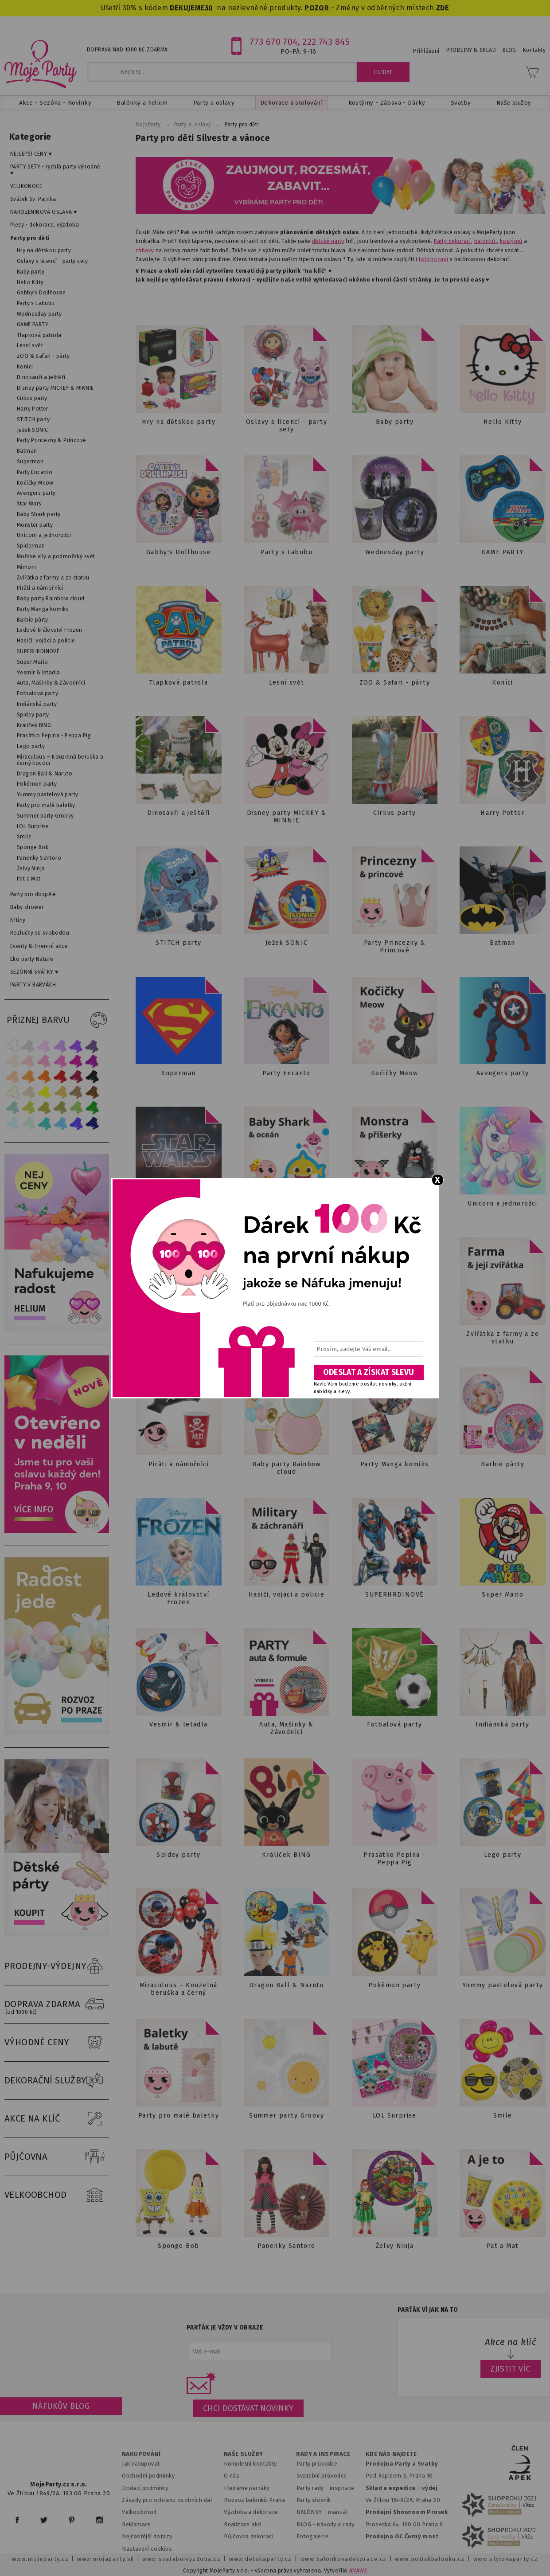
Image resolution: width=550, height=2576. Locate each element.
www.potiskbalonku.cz (430, 2559)
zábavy (145, 250)
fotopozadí (433, 259)
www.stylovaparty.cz (505, 2559)
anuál (340, 2512)
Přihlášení (426, 51)
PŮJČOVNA (56, 2157)
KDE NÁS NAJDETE (391, 2454)
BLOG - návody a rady (325, 2524)
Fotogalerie (312, 2536)
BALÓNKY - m (314, 2512)
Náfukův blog (61, 2406)
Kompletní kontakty (250, 2463)
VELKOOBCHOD (56, 2195)
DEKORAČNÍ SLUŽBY (56, 2081)
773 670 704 (274, 41)
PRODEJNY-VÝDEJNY (56, 1966)
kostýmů (511, 241)
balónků (485, 241)
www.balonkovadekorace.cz (343, 2559)
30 (209, 8)
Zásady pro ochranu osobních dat (167, 2500)
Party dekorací (452, 241)
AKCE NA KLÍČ (56, 2119)
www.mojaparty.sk (105, 2559)
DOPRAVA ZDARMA (56, 2004)
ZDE (442, 8)
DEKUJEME (187, 8)
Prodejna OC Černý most (402, 2536)
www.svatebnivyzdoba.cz (181, 2559)
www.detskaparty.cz (260, 2559)
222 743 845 (326, 41)
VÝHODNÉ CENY (56, 2043)
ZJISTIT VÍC (510, 2369)
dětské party (328, 241)
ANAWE (358, 2571)
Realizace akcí (243, 2524)
